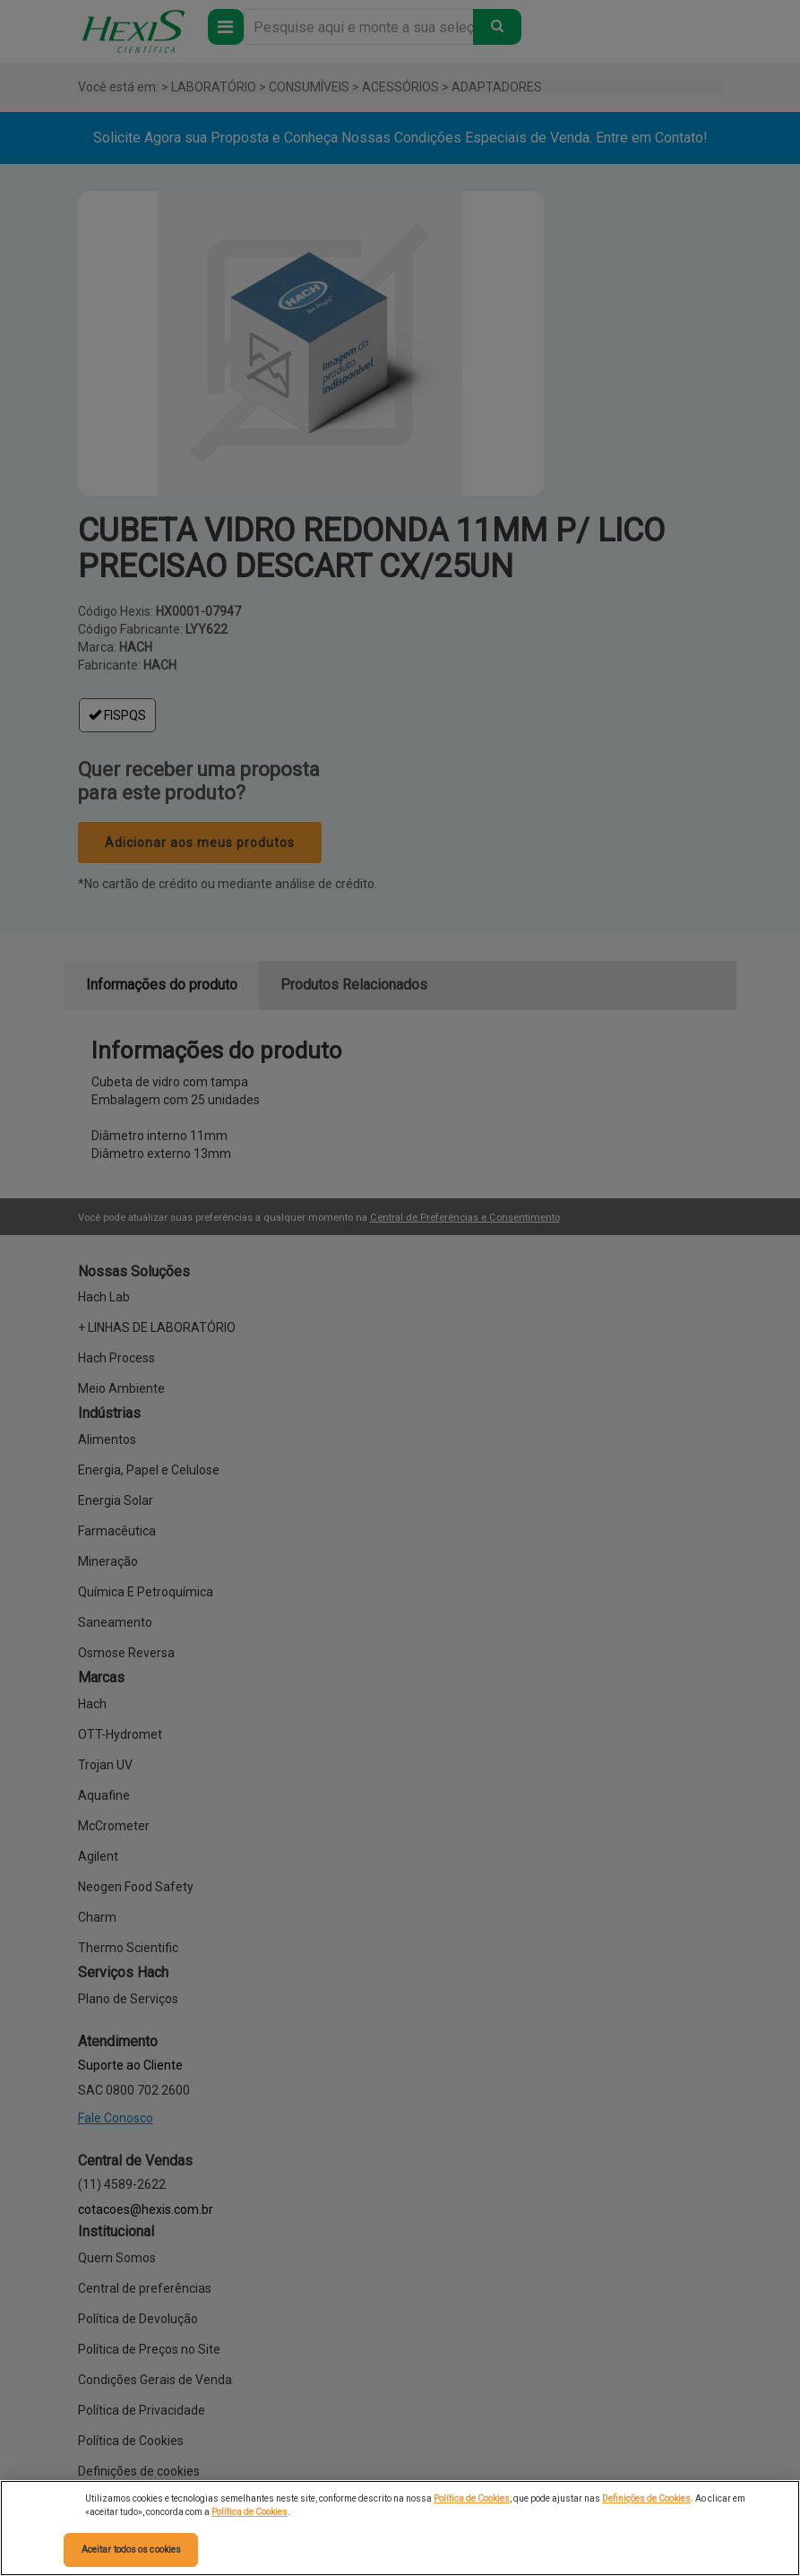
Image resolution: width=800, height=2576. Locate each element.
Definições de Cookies (646, 2498)
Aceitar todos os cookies (131, 2549)
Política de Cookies (472, 2498)
